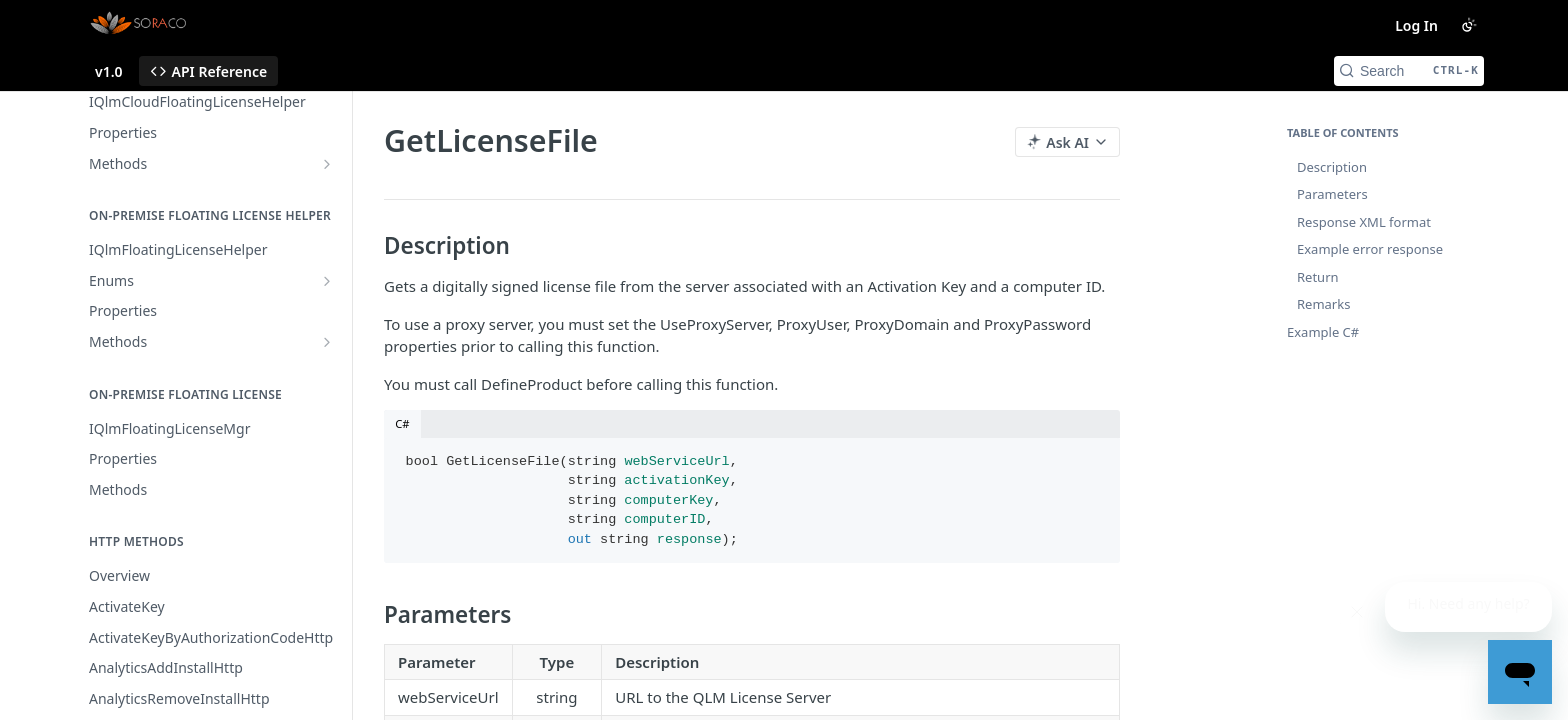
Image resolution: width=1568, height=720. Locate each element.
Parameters (1332, 194)
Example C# (1323, 332)
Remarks (1323, 304)
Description (1332, 167)
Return (1318, 277)
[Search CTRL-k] (1409, 71)
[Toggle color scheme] (1469, 25)
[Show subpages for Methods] (327, 164)
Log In (1416, 25)
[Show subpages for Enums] (327, 281)
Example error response (1370, 249)
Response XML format (1364, 222)
